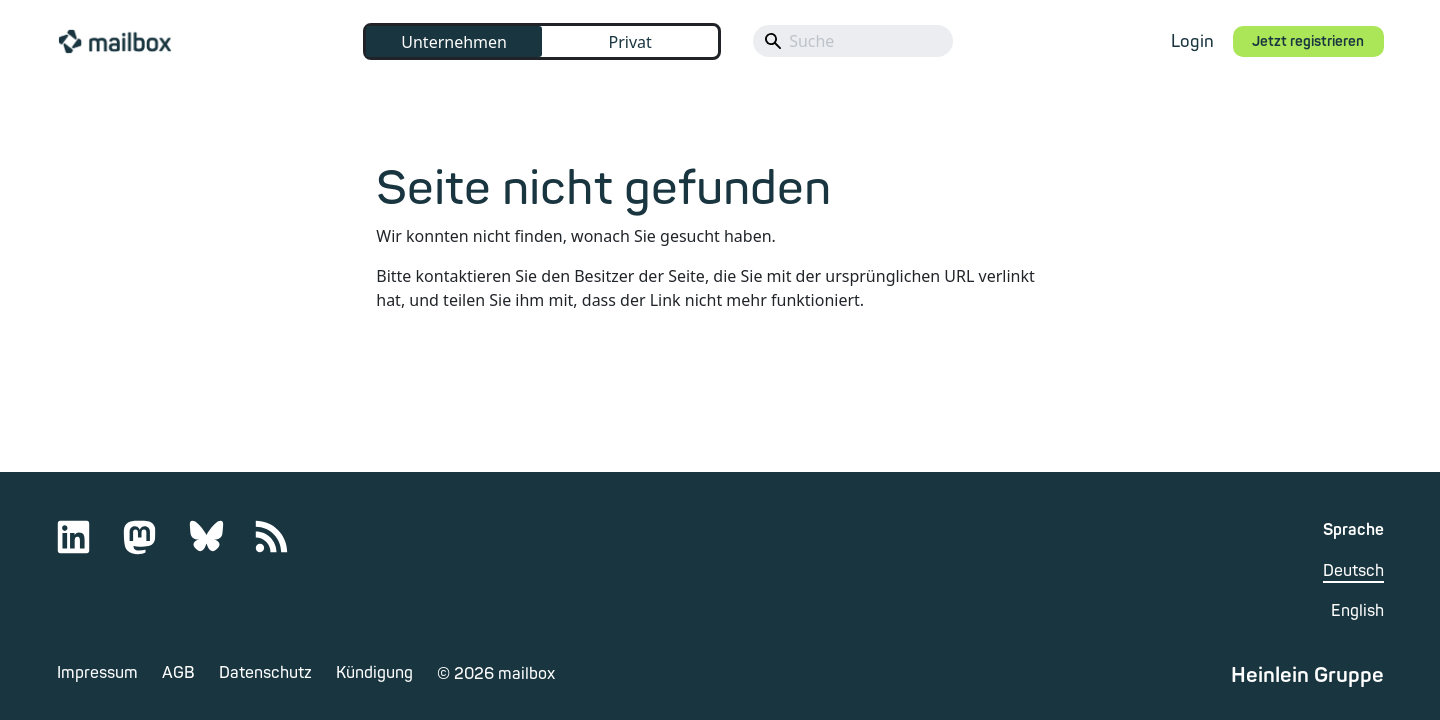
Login (1192, 41)
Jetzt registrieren (1308, 41)
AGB (178, 673)
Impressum (97, 673)
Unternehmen (454, 42)
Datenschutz (265, 673)
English (1357, 611)
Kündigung (374, 673)
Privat (629, 42)
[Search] (853, 41)
